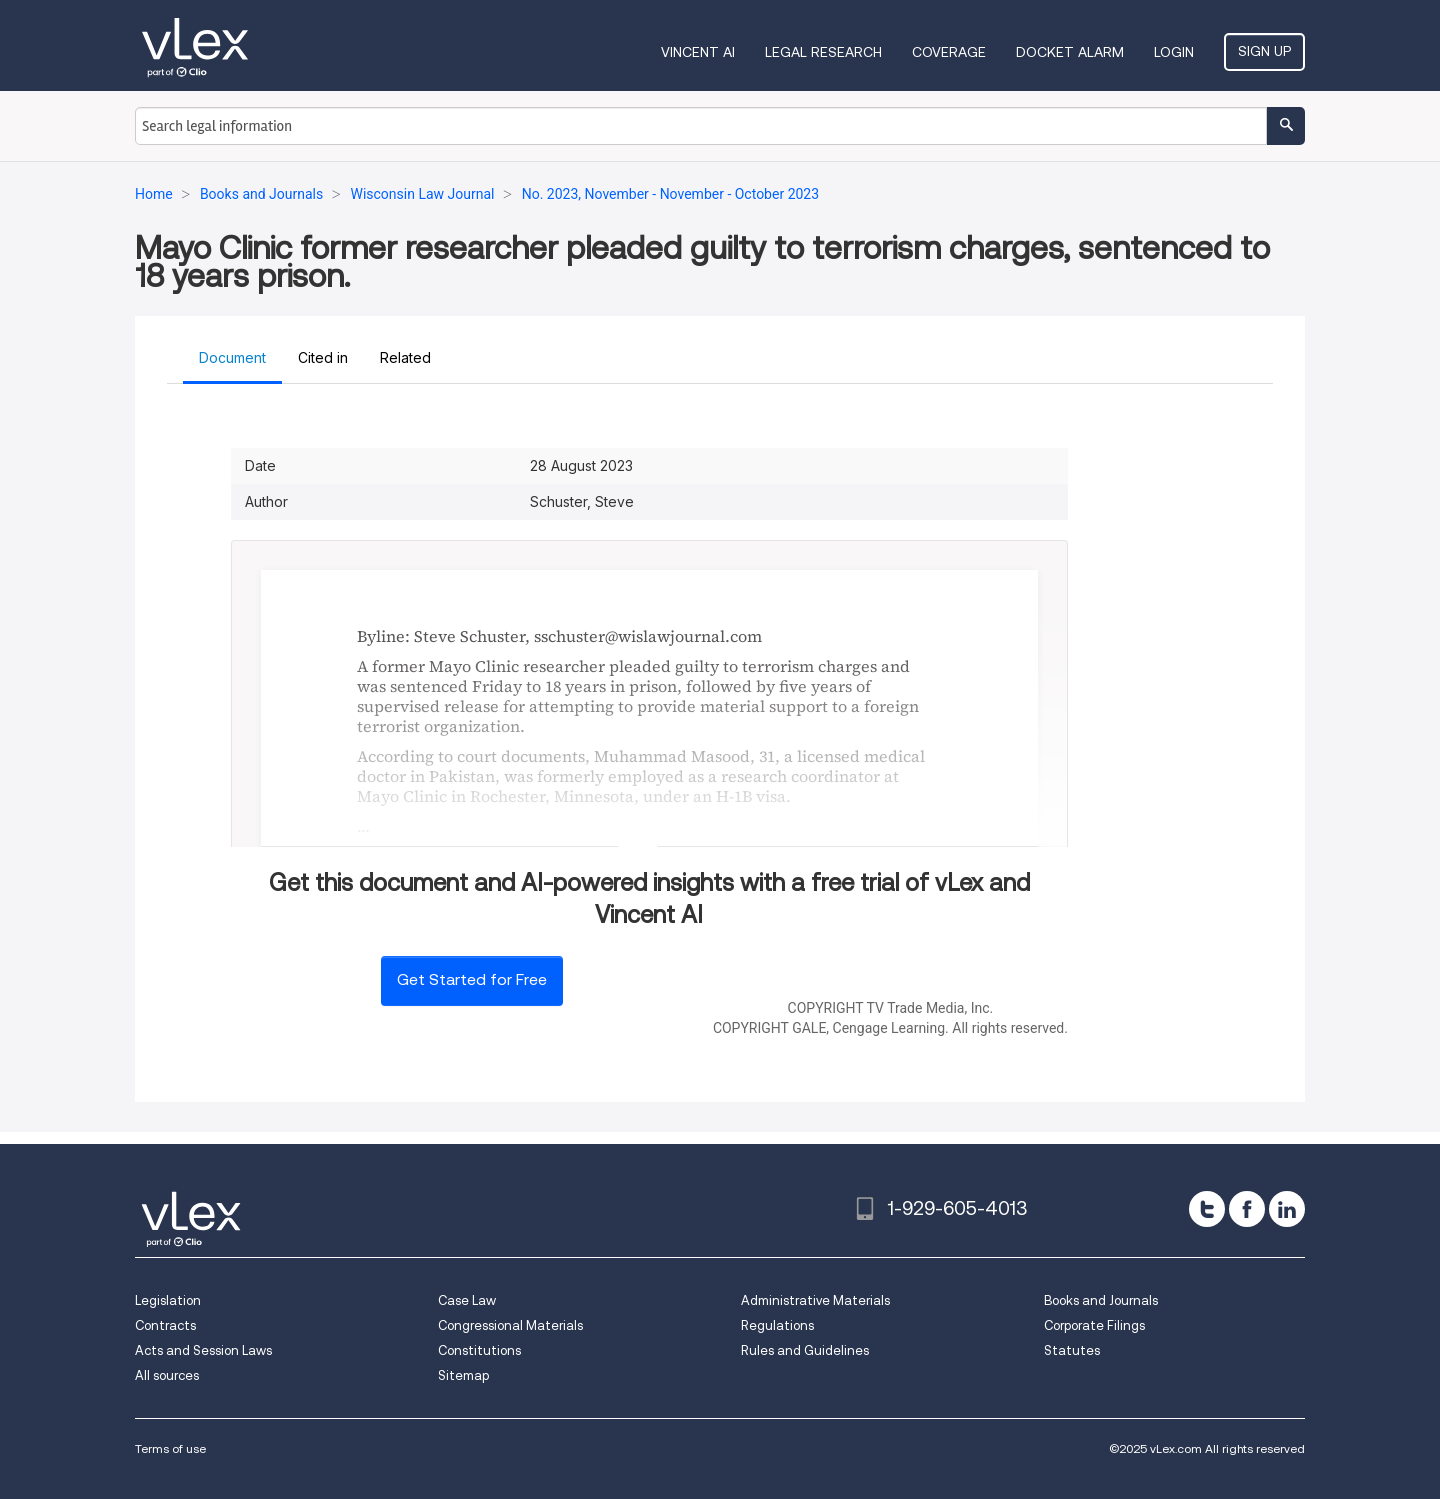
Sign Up (1264, 51)
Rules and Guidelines (805, 1350)
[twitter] (1207, 1209)
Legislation (168, 1300)
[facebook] (1247, 1209)
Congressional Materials (510, 1325)
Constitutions (479, 1350)
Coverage (949, 52)
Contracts (165, 1325)
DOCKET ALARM (1070, 52)
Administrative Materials (815, 1300)
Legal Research (823, 52)
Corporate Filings (1094, 1325)
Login (1174, 52)
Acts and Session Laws (203, 1350)
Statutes (1072, 1350)
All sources (167, 1375)
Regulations (777, 1325)
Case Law (467, 1300)
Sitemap (463, 1375)
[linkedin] (1287, 1209)
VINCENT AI (698, 52)
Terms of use (170, 1448)
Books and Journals (1101, 1300)
